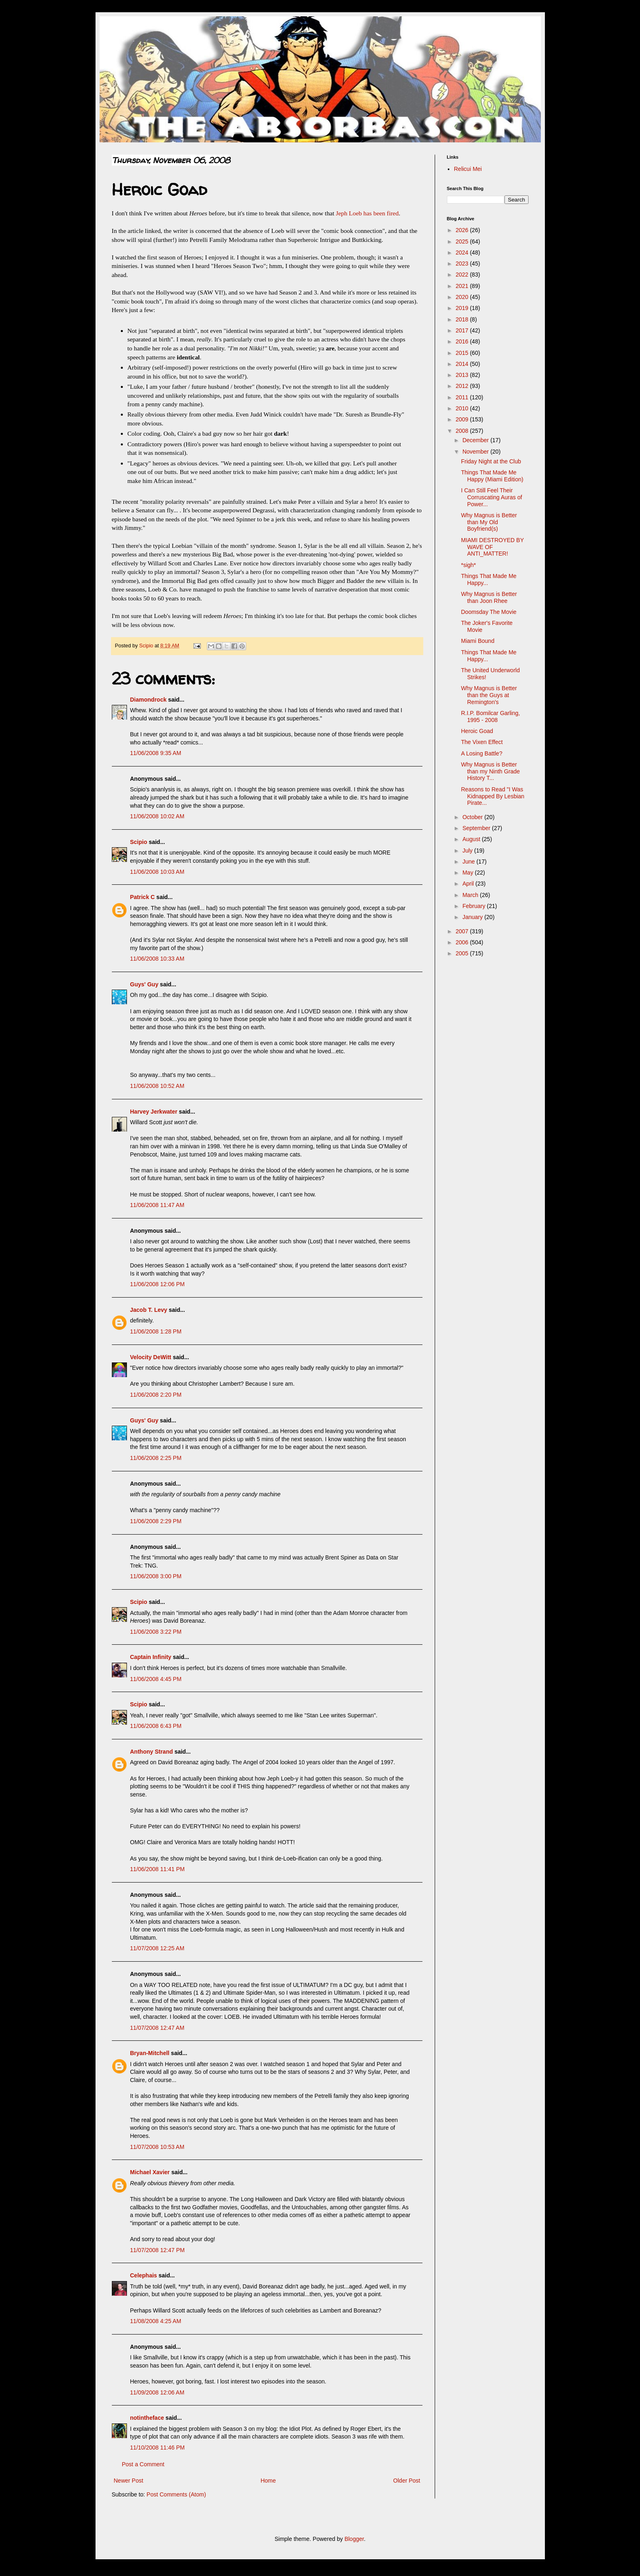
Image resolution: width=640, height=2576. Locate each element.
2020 (463, 297)
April (469, 883)
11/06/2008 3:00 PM (156, 1576)
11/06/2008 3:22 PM (156, 1631)
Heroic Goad (477, 731)
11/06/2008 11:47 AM (157, 1205)
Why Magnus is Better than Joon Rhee (489, 597)
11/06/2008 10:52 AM (157, 1086)
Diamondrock (148, 699)
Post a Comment (143, 2464)
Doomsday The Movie (488, 612)
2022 (463, 274)
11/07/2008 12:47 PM (157, 2250)
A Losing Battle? (481, 753)
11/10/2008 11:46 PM (157, 2447)
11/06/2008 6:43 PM (156, 1726)
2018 (463, 319)
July (468, 850)
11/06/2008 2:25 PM (156, 1458)
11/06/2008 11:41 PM (157, 1869)
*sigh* (468, 565)
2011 (463, 397)
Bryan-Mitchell (149, 2053)
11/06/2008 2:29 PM (156, 1521)
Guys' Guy (144, 984)
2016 (463, 341)
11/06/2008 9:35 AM (155, 753)
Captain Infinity (150, 1657)
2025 (463, 241)
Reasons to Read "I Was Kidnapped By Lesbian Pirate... (492, 796)
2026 (463, 230)
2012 (463, 386)
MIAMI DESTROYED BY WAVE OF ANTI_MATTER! (492, 547)
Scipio (138, 842)
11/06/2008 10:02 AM (157, 816)
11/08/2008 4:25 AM (155, 2321)
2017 (463, 330)
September (477, 828)
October (473, 817)
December (476, 440)
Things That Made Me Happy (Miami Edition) (492, 476)
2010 (463, 408)
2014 (463, 364)
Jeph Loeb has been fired (366, 213)
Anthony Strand (151, 1751)
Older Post (406, 2480)
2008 (463, 430)
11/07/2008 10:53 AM (157, 2147)
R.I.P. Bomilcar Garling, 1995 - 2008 (490, 716)
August (472, 839)
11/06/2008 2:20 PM (156, 1394)
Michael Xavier (150, 2172)
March (471, 895)
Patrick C (142, 897)
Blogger (354, 2539)
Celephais (143, 2275)
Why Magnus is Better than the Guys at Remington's (489, 695)
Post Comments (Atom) (176, 2494)
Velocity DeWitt (150, 1357)
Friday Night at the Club (491, 461)
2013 (463, 375)
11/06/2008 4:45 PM (156, 1679)
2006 (463, 942)
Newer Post (128, 2480)
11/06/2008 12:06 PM (157, 1284)
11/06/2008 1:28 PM (156, 1331)
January (473, 917)
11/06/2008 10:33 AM (157, 958)
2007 (463, 931)
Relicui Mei (468, 169)
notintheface (147, 2417)
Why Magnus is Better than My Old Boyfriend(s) (489, 522)
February (474, 906)
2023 (463, 263)
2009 (463, 419)
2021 (463, 286)
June (469, 861)
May (468, 872)
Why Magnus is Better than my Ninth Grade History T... (490, 771)
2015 (463, 353)
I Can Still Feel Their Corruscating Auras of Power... (491, 497)
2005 (463, 953)
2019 (463, 308)
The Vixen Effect (481, 742)
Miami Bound (477, 641)
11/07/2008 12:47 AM (157, 2027)
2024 (463, 252)
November (476, 451)
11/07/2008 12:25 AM (157, 1948)
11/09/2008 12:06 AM (157, 2392)
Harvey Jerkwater (154, 1111)
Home (268, 2480)
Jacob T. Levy (148, 1310)
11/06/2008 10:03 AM (157, 871)
